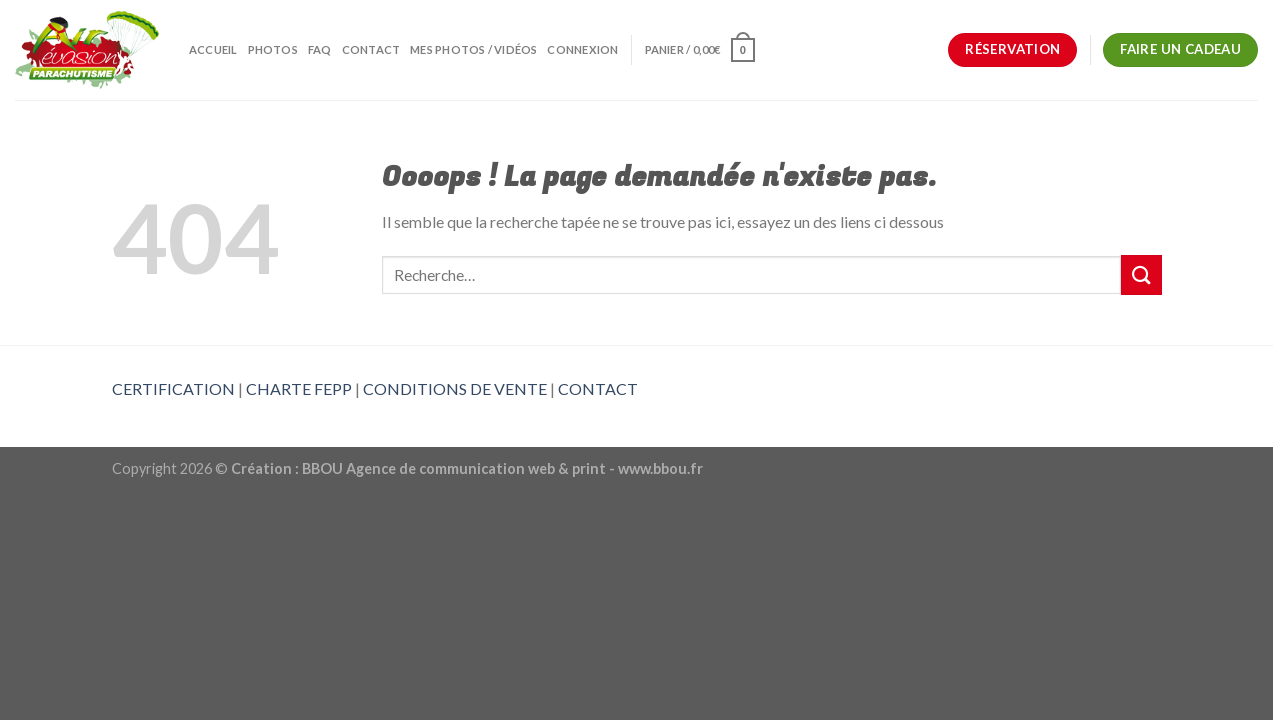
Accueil (213, 49)
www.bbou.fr (660, 468)
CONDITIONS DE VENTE (455, 388)
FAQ (320, 49)
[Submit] (1141, 274)
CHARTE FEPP (299, 388)
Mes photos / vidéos (473, 49)
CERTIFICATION (173, 388)
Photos (273, 49)
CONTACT (598, 388)
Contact (371, 49)
